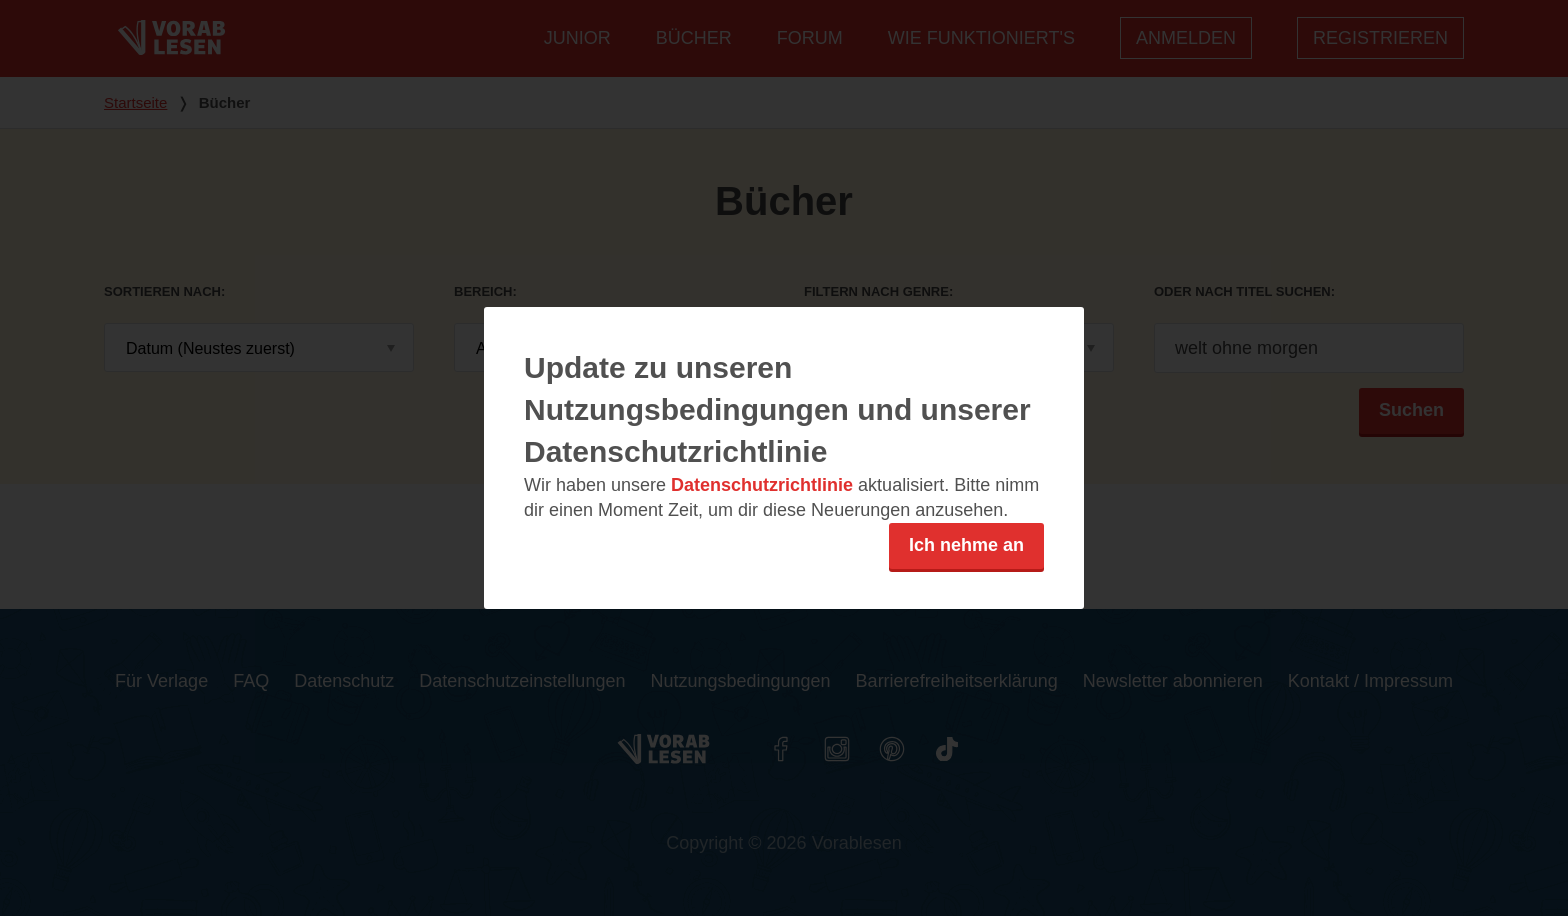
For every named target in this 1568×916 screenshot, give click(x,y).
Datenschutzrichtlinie (762, 485)
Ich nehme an (966, 545)
